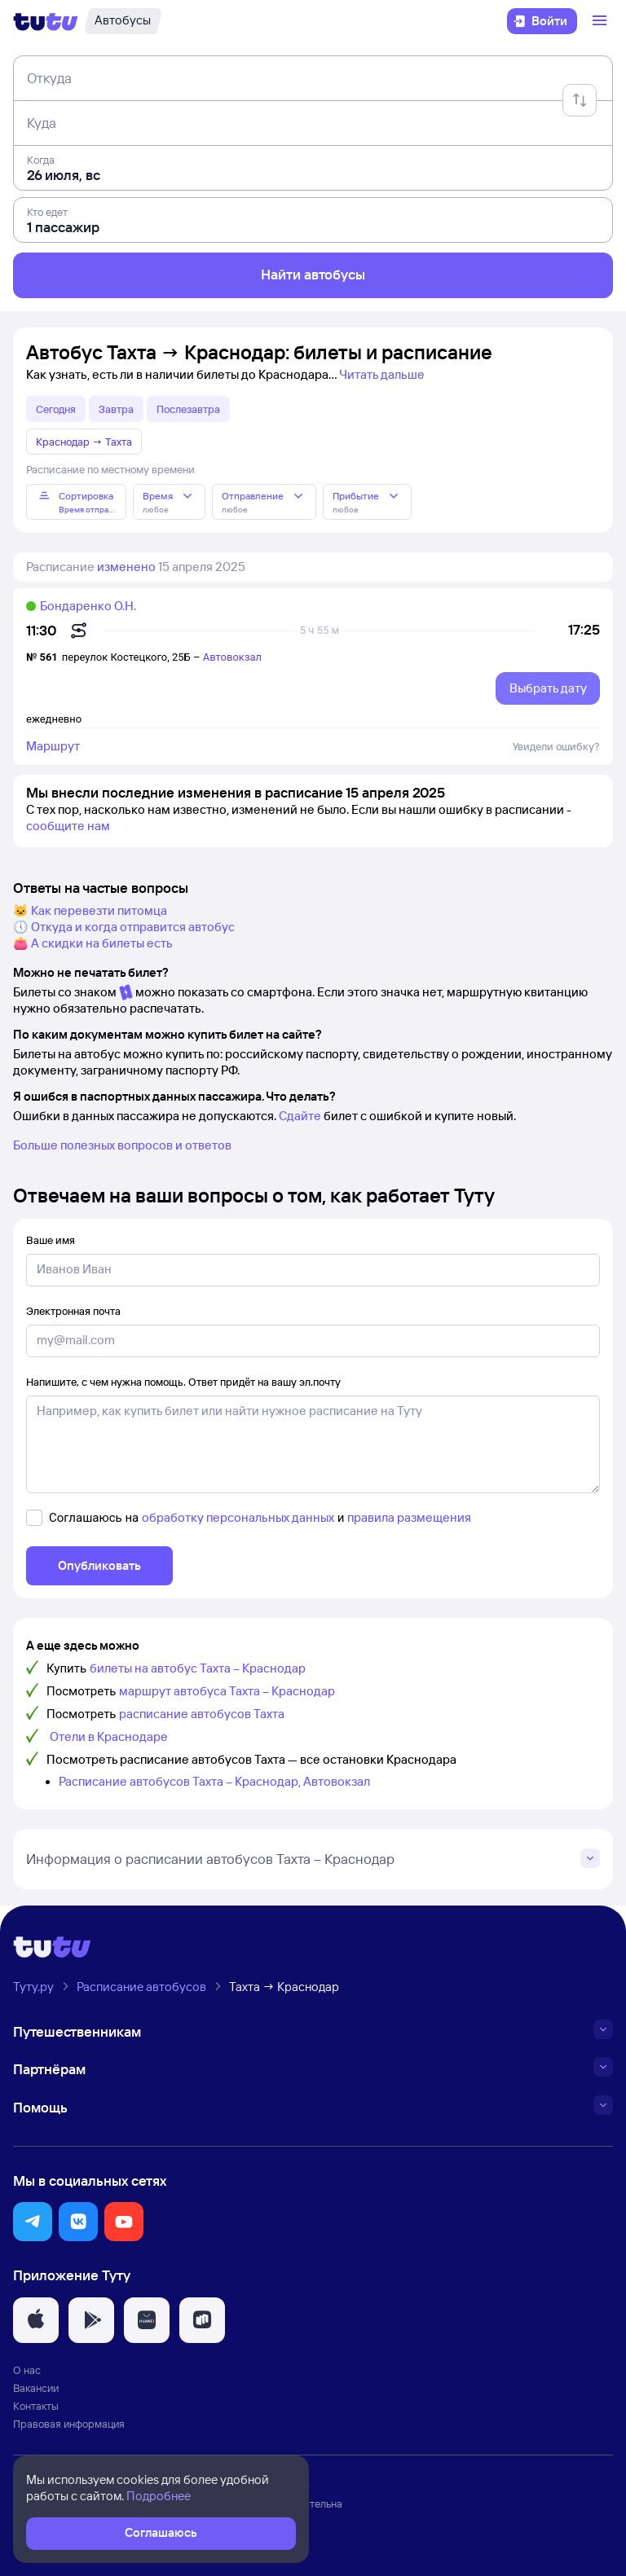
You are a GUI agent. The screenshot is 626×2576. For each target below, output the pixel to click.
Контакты (36, 2405)
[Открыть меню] (601, 21)
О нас (27, 2369)
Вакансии (36, 2387)
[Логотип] (45, 21)
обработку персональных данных (238, 1517)
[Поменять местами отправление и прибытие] (579, 100)
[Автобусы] (123, 21)
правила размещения (409, 1517)
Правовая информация (69, 2423)
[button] (32, 2221)
